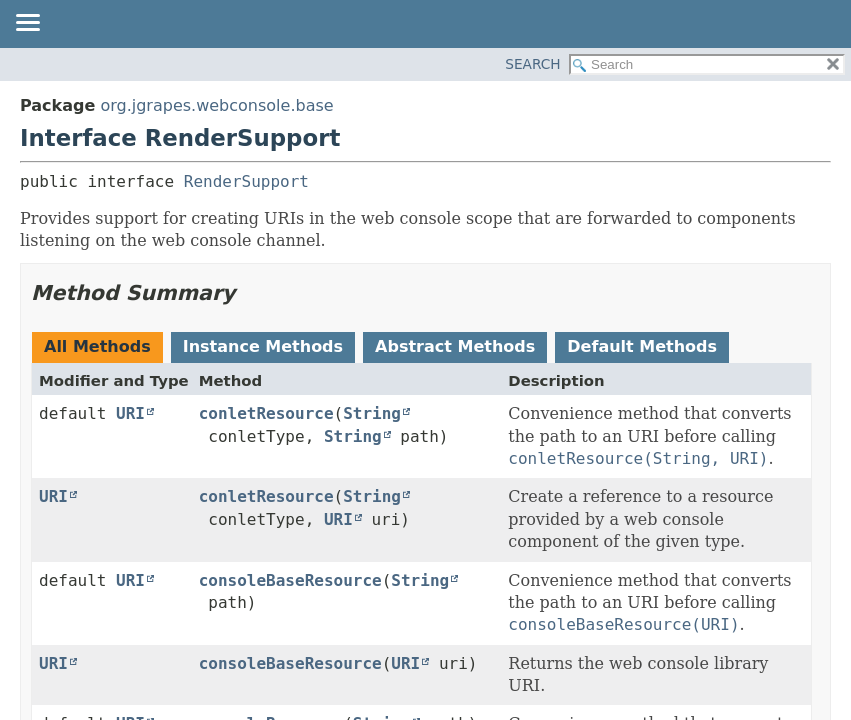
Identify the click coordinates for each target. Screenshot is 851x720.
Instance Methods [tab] (263, 346)
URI (130, 413)
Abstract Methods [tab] (455, 346)
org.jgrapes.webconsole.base (216, 105)
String (372, 413)
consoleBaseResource (290, 580)
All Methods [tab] (97, 346)
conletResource (266, 413)
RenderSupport (246, 181)
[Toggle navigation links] (27, 24)
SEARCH (532, 64)
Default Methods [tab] (642, 346)
